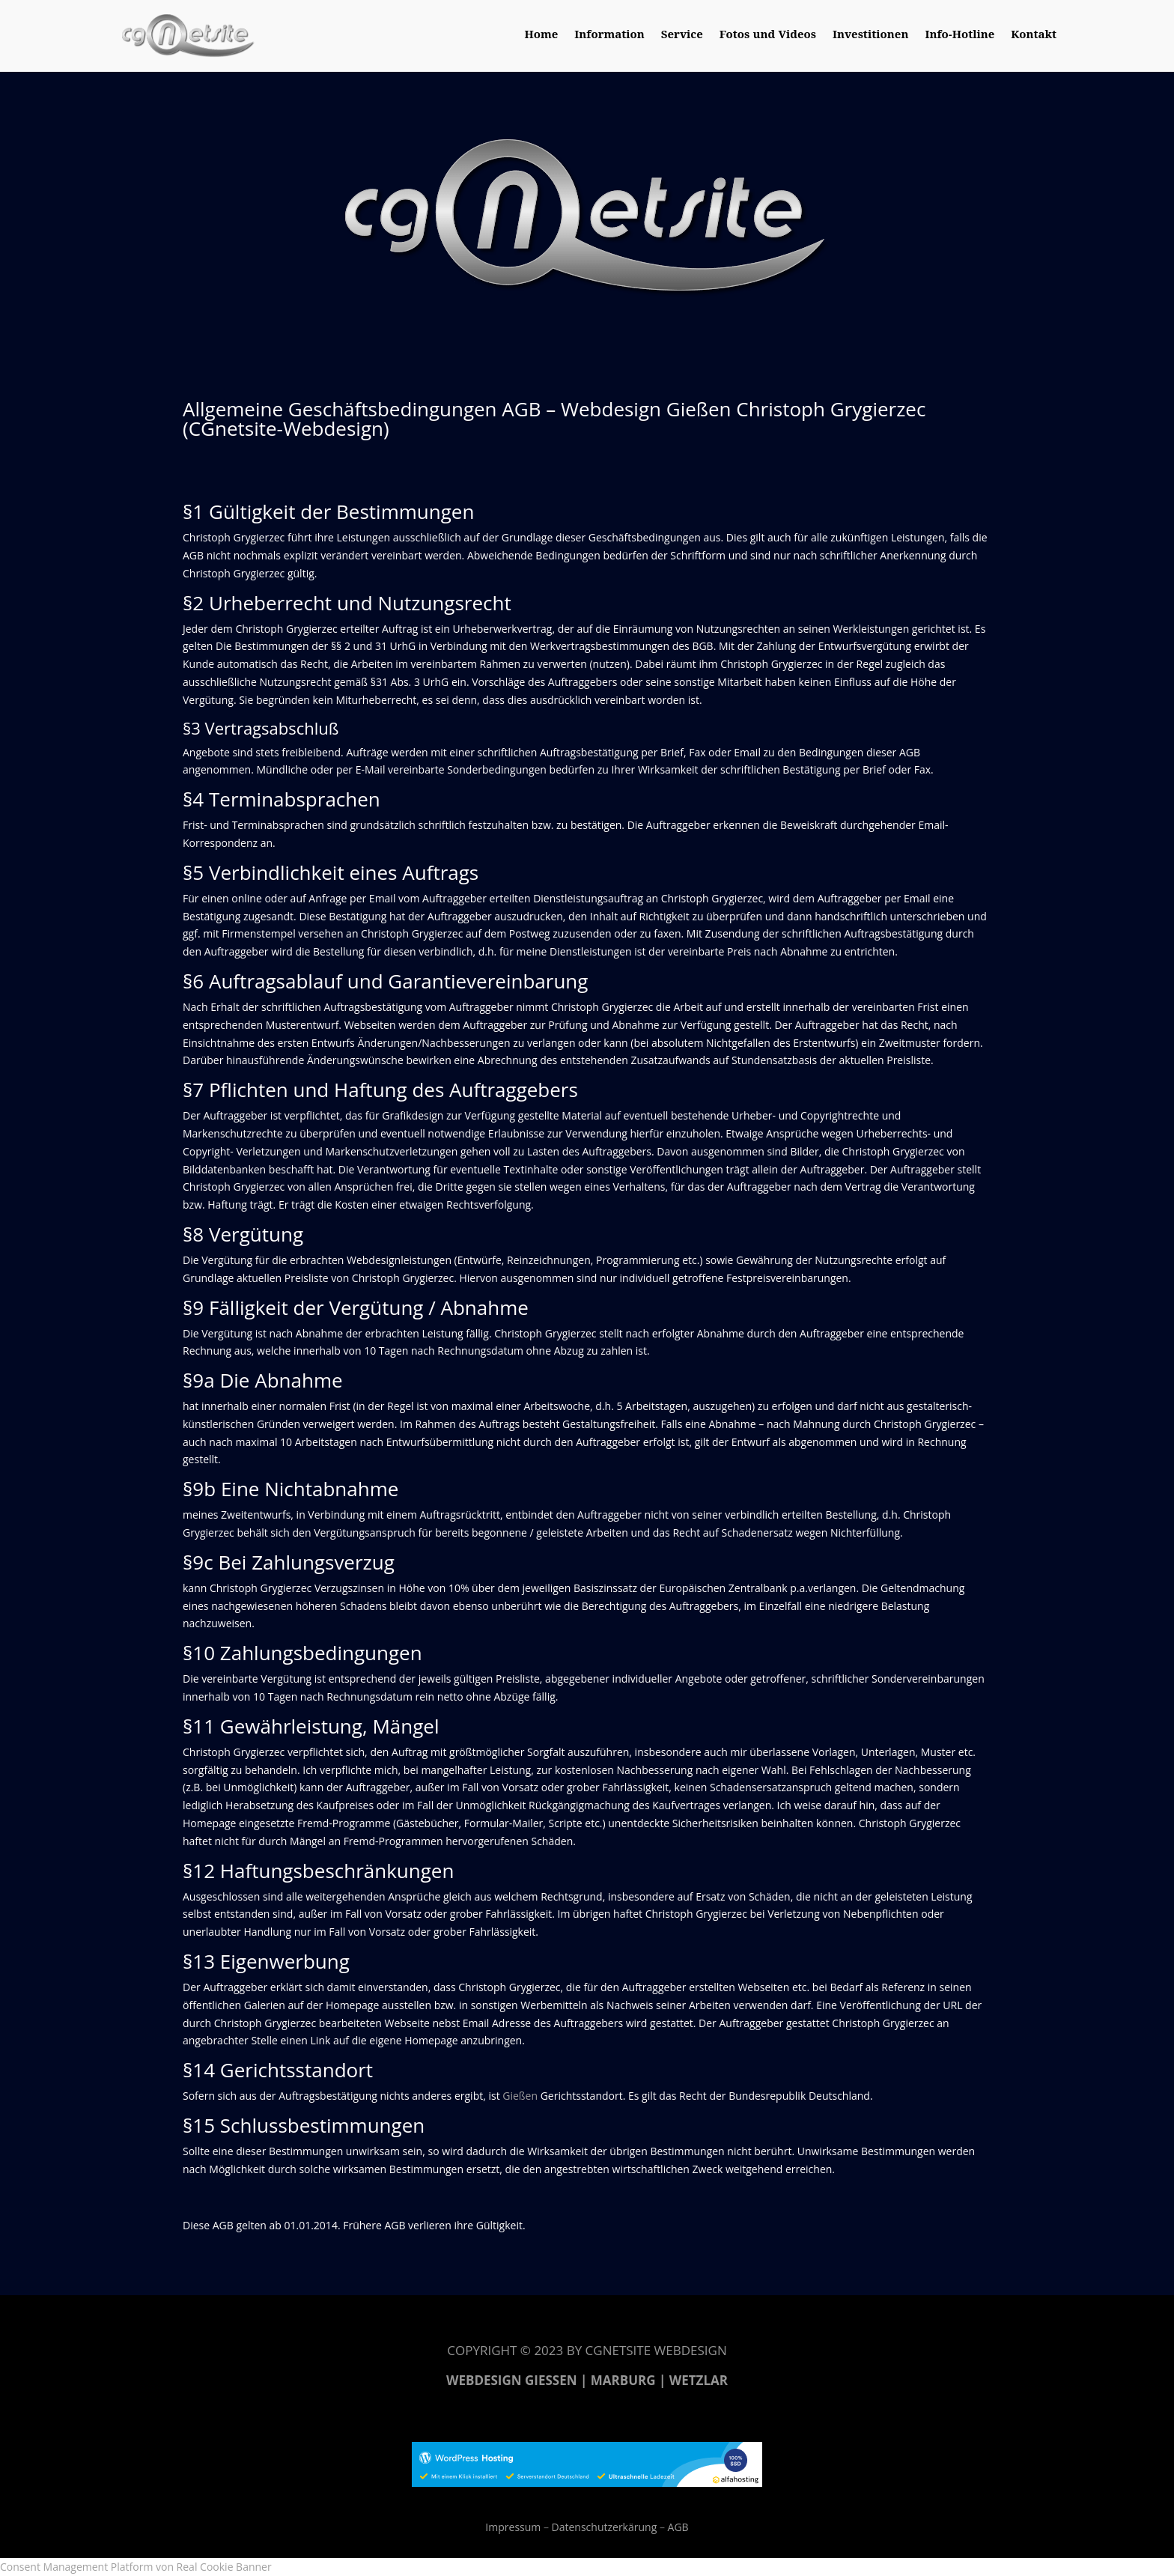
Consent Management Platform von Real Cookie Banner (136, 2567)
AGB (678, 2527)
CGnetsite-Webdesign (286, 428)
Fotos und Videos (768, 35)
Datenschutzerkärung (603, 2527)
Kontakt (1033, 35)
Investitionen (870, 35)
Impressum (513, 2527)
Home (541, 35)
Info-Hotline (959, 35)
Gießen (520, 2096)
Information (609, 35)
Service (682, 35)
